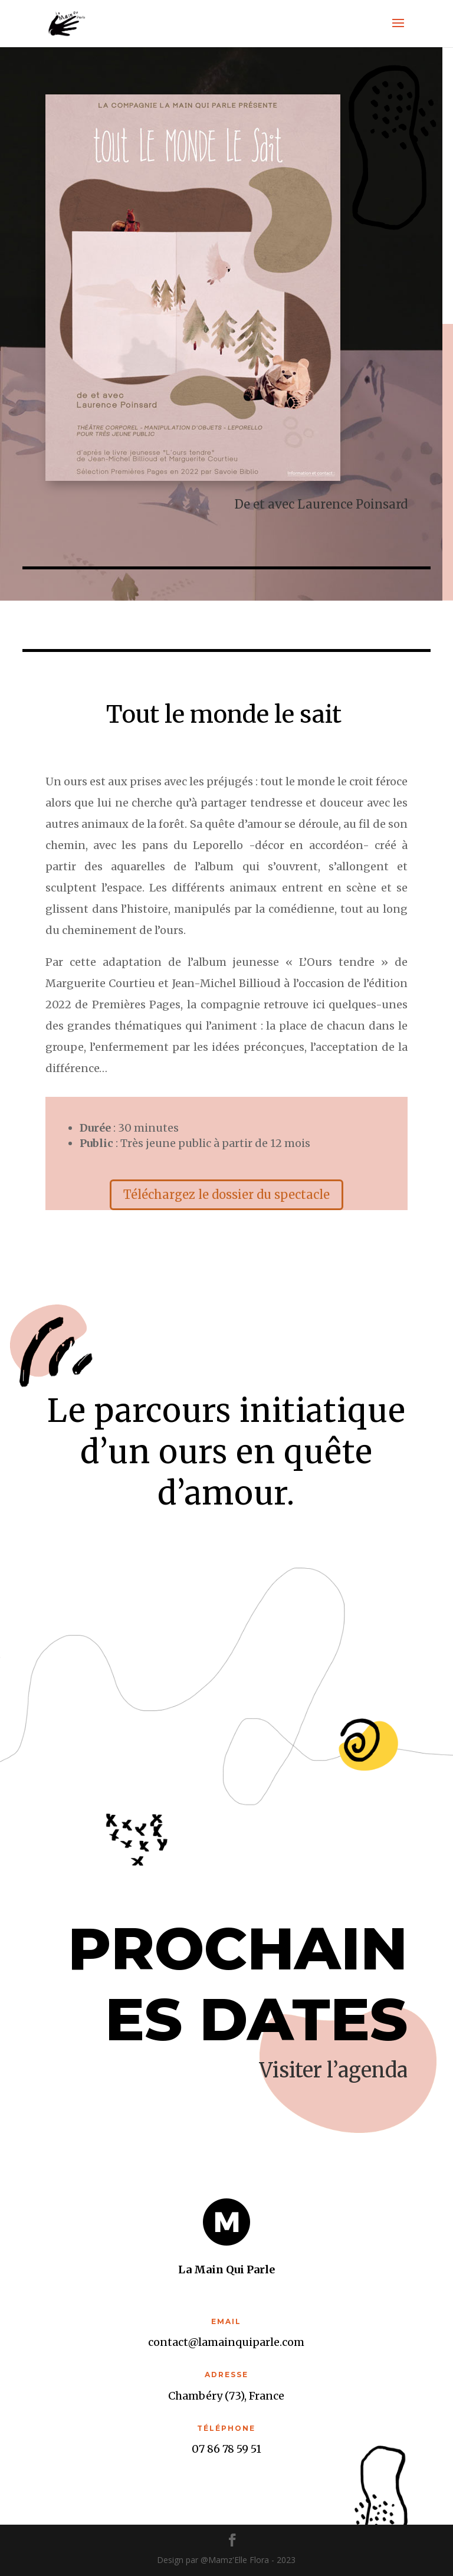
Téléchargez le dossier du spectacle (226, 1194)
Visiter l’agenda (334, 2070)
